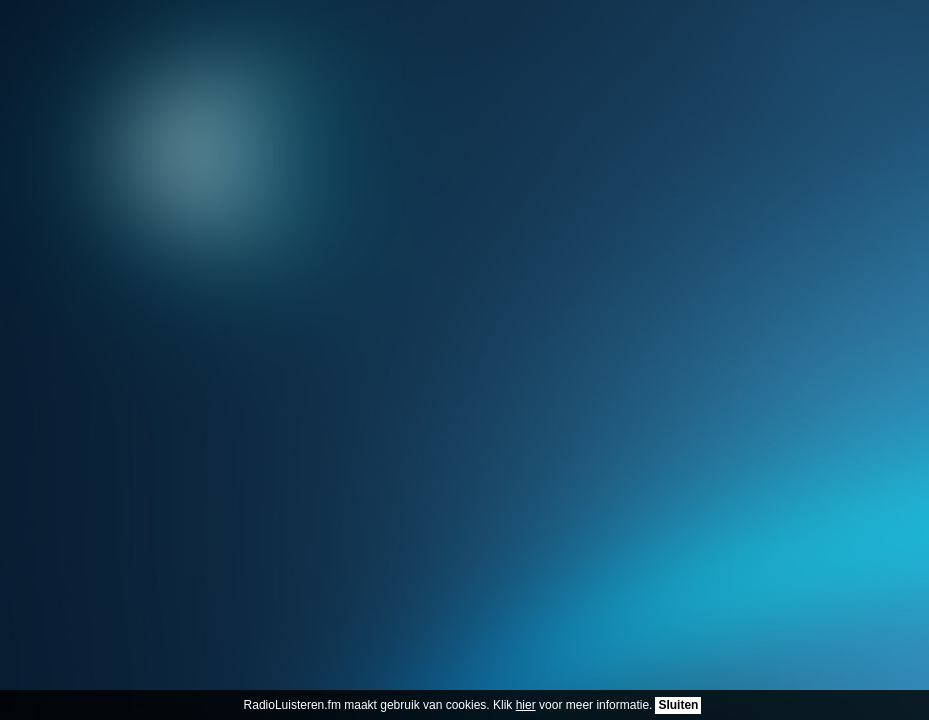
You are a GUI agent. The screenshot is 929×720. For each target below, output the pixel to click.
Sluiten (678, 705)
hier (526, 705)
